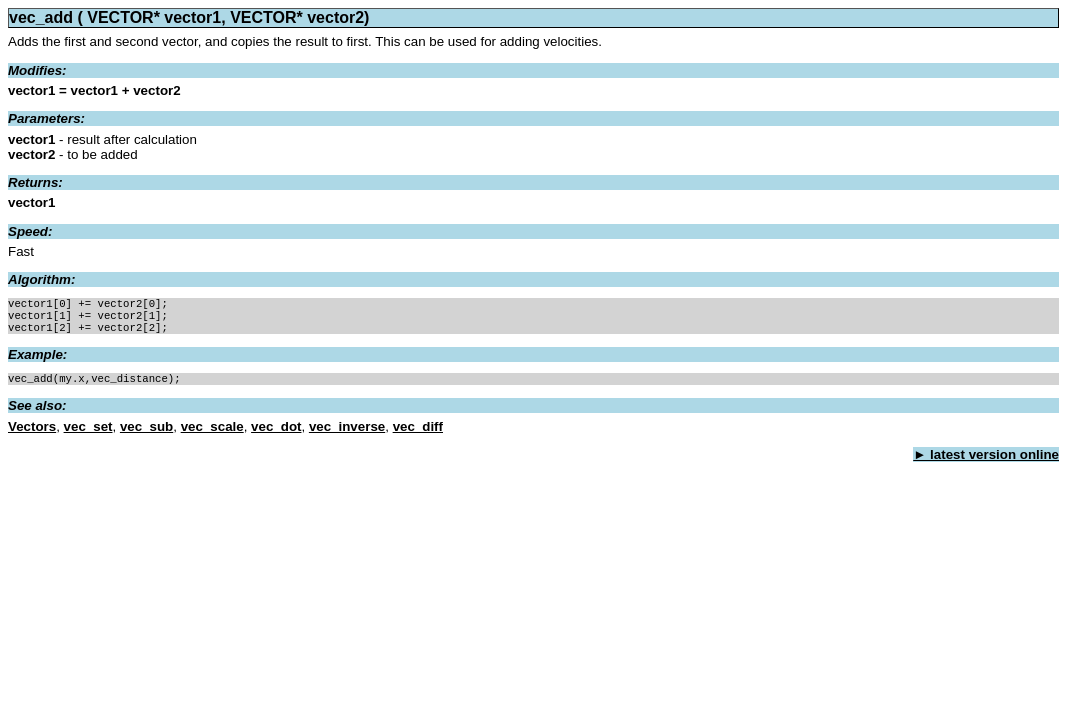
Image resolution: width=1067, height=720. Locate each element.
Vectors (32, 434)
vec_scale (212, 434)
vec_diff (418, 434)
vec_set (88, 434)
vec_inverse (347, 434)
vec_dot (276, 434)
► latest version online (986, 462)
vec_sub (146, 434)
